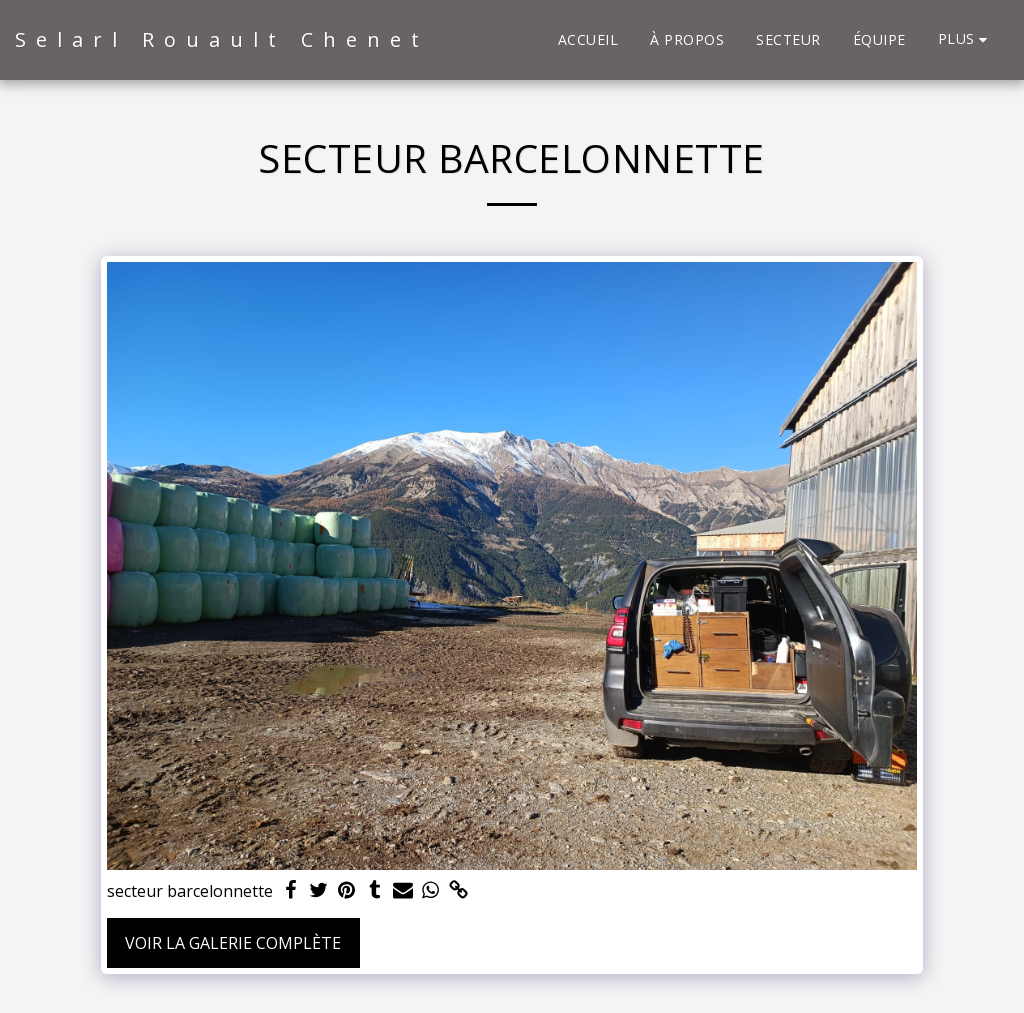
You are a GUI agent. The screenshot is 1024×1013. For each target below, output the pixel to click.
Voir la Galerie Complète (233, 943)
